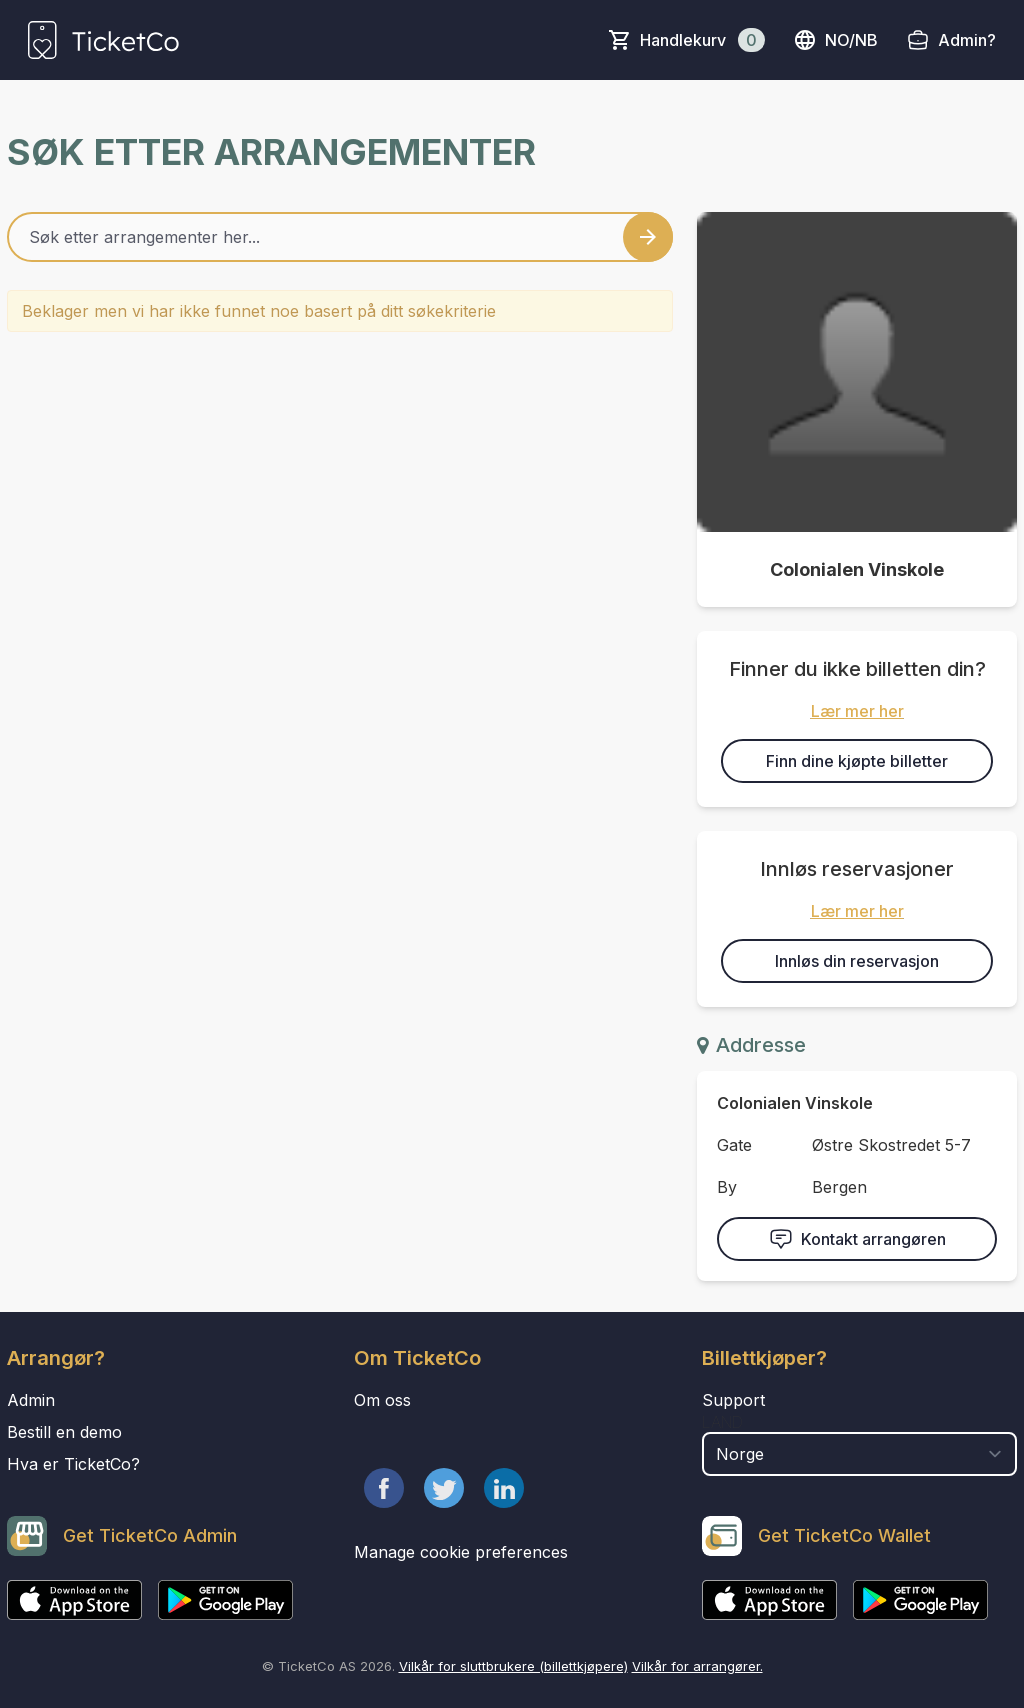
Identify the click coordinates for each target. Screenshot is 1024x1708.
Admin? (967, 40)
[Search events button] (648, 237)
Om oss (382, 1400)
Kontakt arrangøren (857, 1239)
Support (733, 1400)
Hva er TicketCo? (73, 1464)
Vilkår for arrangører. (697, 1666)
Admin (31, 1400)
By (727, 1187)
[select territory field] (859, 1454)
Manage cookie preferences (461, 1552)
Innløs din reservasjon (857, 961)
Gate (734, 1145)
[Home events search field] (340, 237)
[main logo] (103, 40)
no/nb (835, 40)
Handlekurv (702, 40)
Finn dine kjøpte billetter (857, 761)
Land (722, 1422)
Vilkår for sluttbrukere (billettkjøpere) (513, 1666)
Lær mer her (857, 711)
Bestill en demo (64, 1432)
